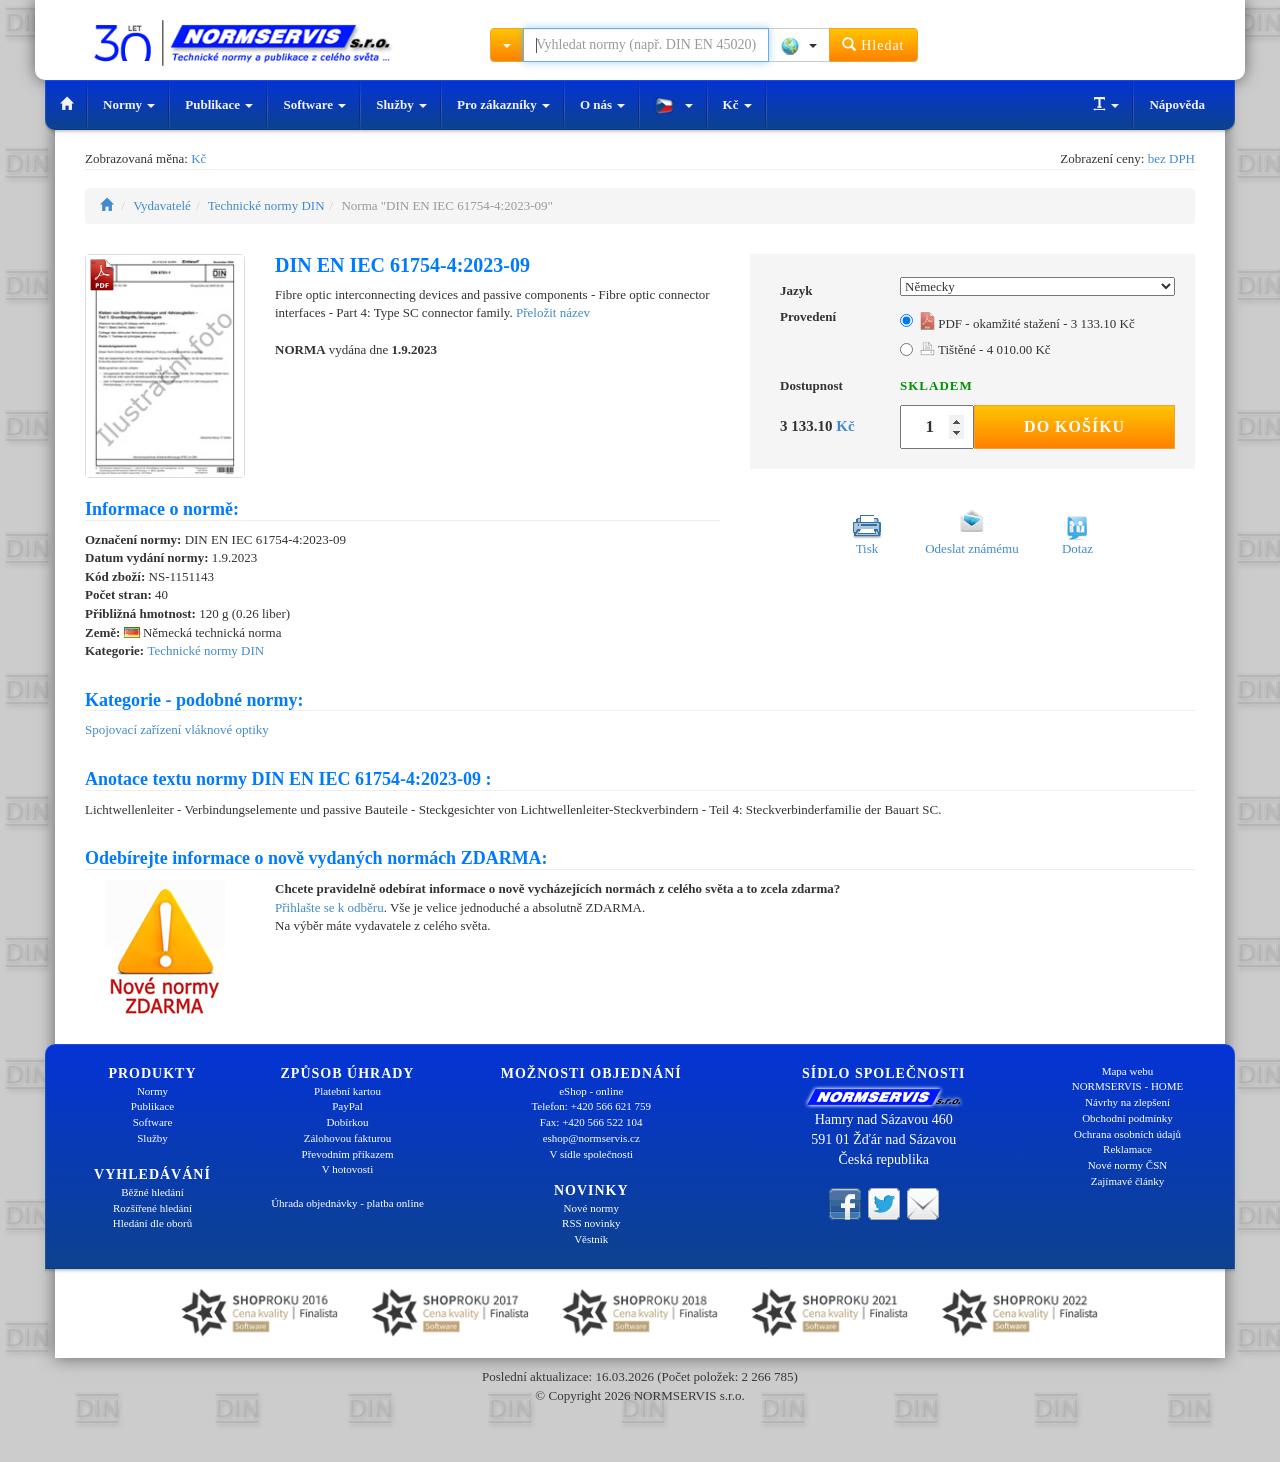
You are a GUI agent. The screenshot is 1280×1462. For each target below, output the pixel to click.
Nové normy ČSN (1127, 1165)
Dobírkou (347, 1122)
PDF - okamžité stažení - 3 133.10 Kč (1027, 323)
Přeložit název (553, 312)
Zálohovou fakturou (348, 1138)
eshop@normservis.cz (591, 1138)
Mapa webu (1128, 1071)
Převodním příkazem (348, 1154)
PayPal (347, 1106)
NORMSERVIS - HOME (1128, 1086)
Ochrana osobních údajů (1127, 1134)
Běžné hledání (152, 1192)
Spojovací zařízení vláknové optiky (177, 729)
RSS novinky (591, 1223)
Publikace (219, 104)
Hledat (873, 44)
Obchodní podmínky (1127, 1118)
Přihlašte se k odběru (329, 907)
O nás (602, 104)
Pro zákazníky (503, 104)
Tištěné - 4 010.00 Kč (985, 349)
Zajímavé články (1128, 1181)
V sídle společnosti (591, 1154)
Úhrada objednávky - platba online (347, 1203)
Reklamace (1127, 1149)
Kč (737, 104)
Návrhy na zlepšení (1127, 1102)
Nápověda (1177, 104)
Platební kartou (347, 1091)
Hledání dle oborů (152, 1223)
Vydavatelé (162, 205)
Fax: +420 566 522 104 (591, 1122)
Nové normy (591, 1208)
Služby (401, 104)
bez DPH (1171, 158)
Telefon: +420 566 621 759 (591, 1106)
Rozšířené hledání (152, 1208)
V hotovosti (347, 1169)
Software (314, 104)
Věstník (591, 1239)
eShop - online (591, 1091)
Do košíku (1074, 426)
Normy (129, 104)
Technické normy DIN (266, 205)
